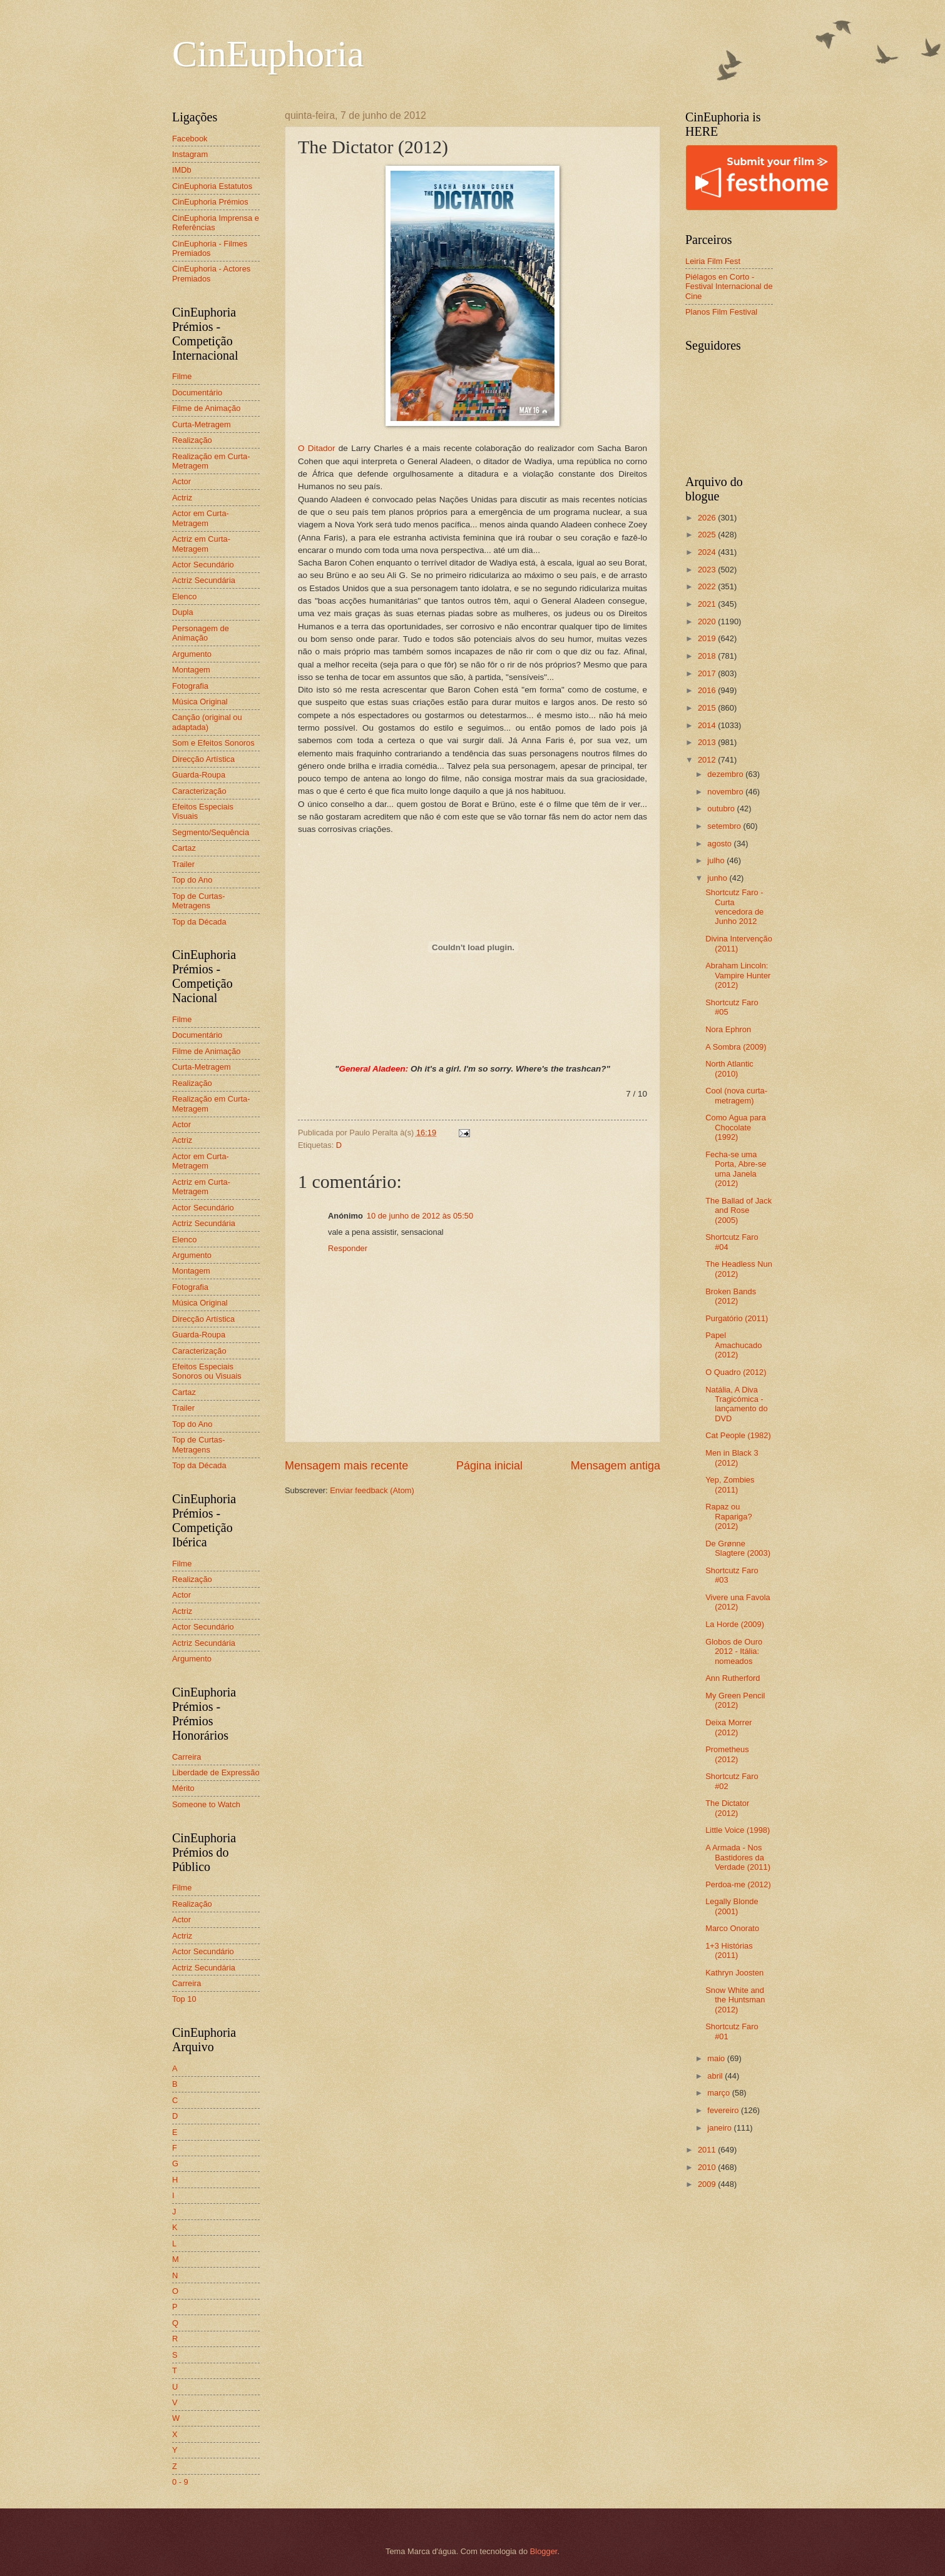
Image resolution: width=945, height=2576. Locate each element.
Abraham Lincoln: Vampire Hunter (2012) (737, 975)
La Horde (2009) (734, 1624)
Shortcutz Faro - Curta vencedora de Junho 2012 (734, 907)
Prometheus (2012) (726, 1754)
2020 (708, 621)
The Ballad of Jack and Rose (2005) (738, 1210)
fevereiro (724, 2110)
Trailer (183, 864)
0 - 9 (180, 2482)
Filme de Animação (206, 408)
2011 (708, 2149)
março (719, 2092)
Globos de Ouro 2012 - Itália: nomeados (733, 1651)
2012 (708, 759)
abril (716, 2076)
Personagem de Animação (200, 633)
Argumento (192, 654)
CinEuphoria (268, 53)
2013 (708, 742)
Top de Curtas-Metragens (198, 900)
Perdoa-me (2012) (737, 1884)
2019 (708, 638)
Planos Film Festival (721, 312)
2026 (708, 517)
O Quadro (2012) (735, 1372)
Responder (347, 1248)
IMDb (182, 170)
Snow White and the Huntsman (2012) (735, 1999)
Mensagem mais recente (346, 1465)
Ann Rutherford (732, 1678)
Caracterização (199, 791)
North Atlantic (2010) (729, 1068)
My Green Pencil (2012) (735, 1700)
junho (718, 878)
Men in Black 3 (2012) (731, 1457)
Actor (181, 481)
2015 (708, 707)
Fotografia (190, 686)
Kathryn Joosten (734, 1972)
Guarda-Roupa (198, 774)
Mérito (183, 1788)
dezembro (726, 774)
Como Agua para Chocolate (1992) (735, 1127)
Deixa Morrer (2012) (728, 1727)
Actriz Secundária (203, 580)
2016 (708, 690)
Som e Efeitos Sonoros (213, 743)
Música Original (200, 701)
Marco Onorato (732, 1928)
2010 (708, 2167)
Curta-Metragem (201, 424)
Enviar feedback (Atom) (372, 1490)
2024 (708, 552)
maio (717, 2058)
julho (717, 860)
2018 (708, 656)
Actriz (182, 497)
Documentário (197, 392)
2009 (708, 2184)
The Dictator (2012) (727, 1807)
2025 (708, 534)
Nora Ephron (728, 1029)
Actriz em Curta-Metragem (201, 543)
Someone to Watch (206, 1804)
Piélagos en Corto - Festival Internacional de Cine (729, 286)
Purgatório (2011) (736, 1318)
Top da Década (199, 921)
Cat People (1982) (738, 1435)
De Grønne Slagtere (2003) (737, 1548)
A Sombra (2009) (735, 1047)
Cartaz (184, 848)
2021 (708, 604)
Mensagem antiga (615, 1465)
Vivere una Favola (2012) (737, 1602)
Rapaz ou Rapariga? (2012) (728, 1516)
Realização (192, 440)
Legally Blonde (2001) (731, 1906)
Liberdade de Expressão (216, 1772)
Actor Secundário (203, 564)
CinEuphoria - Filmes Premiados (209, 248)
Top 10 (184, 1999)
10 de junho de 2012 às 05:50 (420, 1215)
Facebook (190, 138)
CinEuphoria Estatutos (212, 186)
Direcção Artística (203, 759)
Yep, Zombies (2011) (729, 1484)
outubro (722, 808)
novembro (726, 791)
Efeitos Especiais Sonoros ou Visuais (207, 1371)
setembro (725, 826)
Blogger (544, 2551)
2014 (708, 725)
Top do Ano (192, 880)
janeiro (720, 2127)
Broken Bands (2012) (730, 1296)
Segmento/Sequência (210, 832)
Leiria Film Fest (712, 261)
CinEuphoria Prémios (210, 201)
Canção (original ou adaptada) (207, 721)
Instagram (190, 154)
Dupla (182, 612)
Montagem (191, 669)
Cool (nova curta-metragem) (736, 1095)
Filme (182, 376)
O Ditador (316, 448)
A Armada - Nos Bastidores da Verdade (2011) (737, 1857)
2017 (708, 673)
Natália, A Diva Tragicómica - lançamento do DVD (736, 1404)
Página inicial (489, 1465)
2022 (708, 586)
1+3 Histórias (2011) (729, 1950)
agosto (720, 843)
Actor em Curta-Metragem (200, 518)
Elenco (184, 596)
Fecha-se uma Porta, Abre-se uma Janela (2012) (735, 1169)
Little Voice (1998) (737, 1830)
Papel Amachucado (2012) (733, 1345)
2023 (708, 569)
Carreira (187, 1757)
